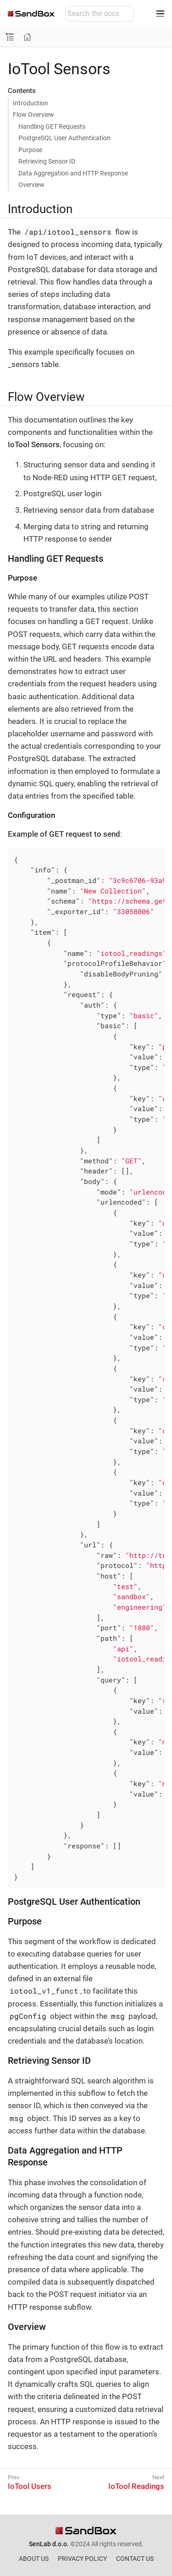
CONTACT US (135, 2558)
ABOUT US (34, 2558)
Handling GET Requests (51, 126)
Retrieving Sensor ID (46, 161)
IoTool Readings (136, 2486)
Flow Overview (33, 114)
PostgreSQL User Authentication (64, 138)
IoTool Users (29, 2486)
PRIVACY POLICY (82, 2558)
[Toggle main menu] (160, 13)
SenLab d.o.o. (49, 2544)
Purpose (30, 149)
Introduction (30, 103)
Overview (31, 184)
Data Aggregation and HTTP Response (73, 173)
